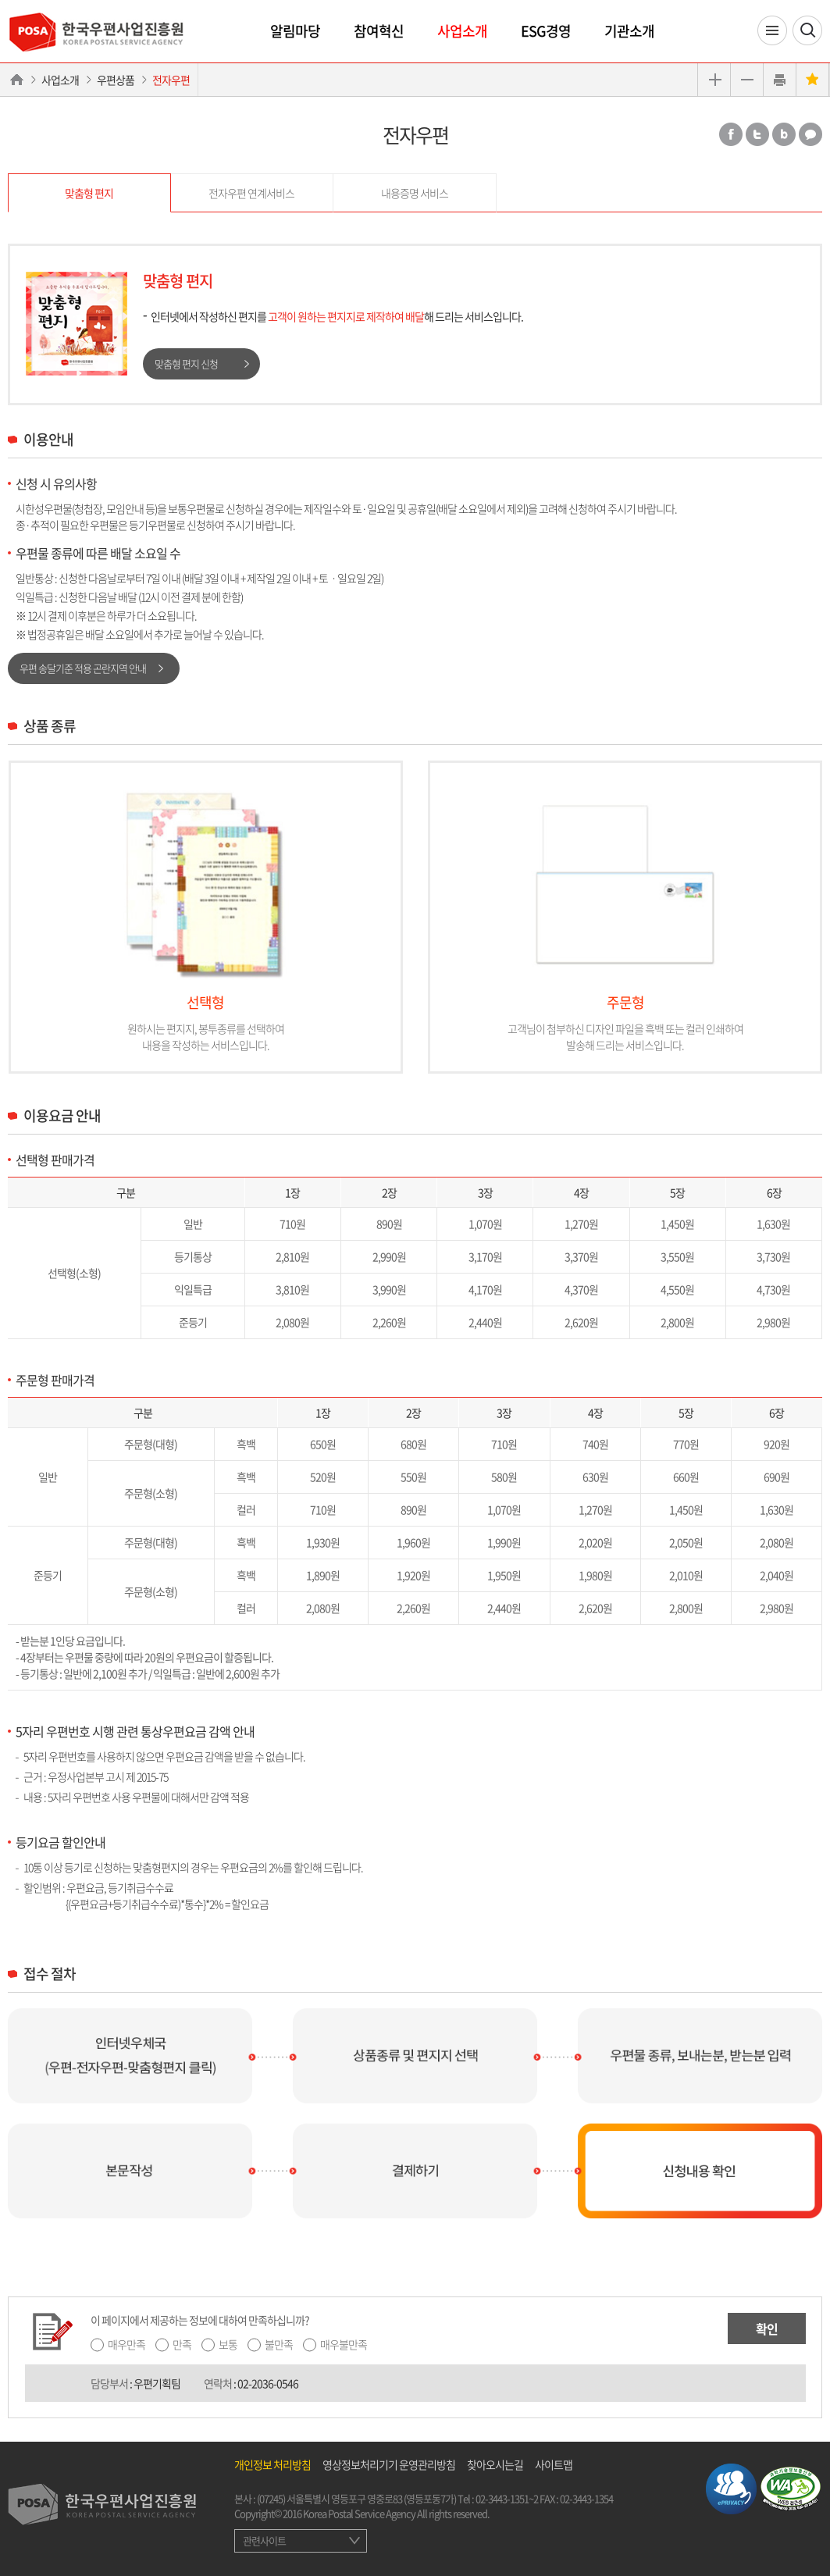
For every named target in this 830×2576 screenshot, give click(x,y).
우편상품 (115, 79)
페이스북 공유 (731, 134)
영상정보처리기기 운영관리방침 (388, 2464)
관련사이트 (264, 2540)
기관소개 (629, 30)
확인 (767, 2328)
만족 (182, 2344)
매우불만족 (343, 2344)
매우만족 (126, 2344)
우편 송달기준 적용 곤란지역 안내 (83, 668)
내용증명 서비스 (414, 193)
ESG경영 (546, 30)
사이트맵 (553, 2464)
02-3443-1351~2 (507, 2498)
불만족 (279, 2344)
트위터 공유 (757, 134)
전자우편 (171, 79)
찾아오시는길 (495, 2464)
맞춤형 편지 (89, 193)
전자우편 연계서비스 (251, 193)
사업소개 (462, 30)
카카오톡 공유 (810, 134)
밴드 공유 (784, 134)
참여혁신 (379, 30)
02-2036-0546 (267, 2383)
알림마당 (295, 30)
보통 (228, 2344)
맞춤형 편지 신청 (186, 363)
